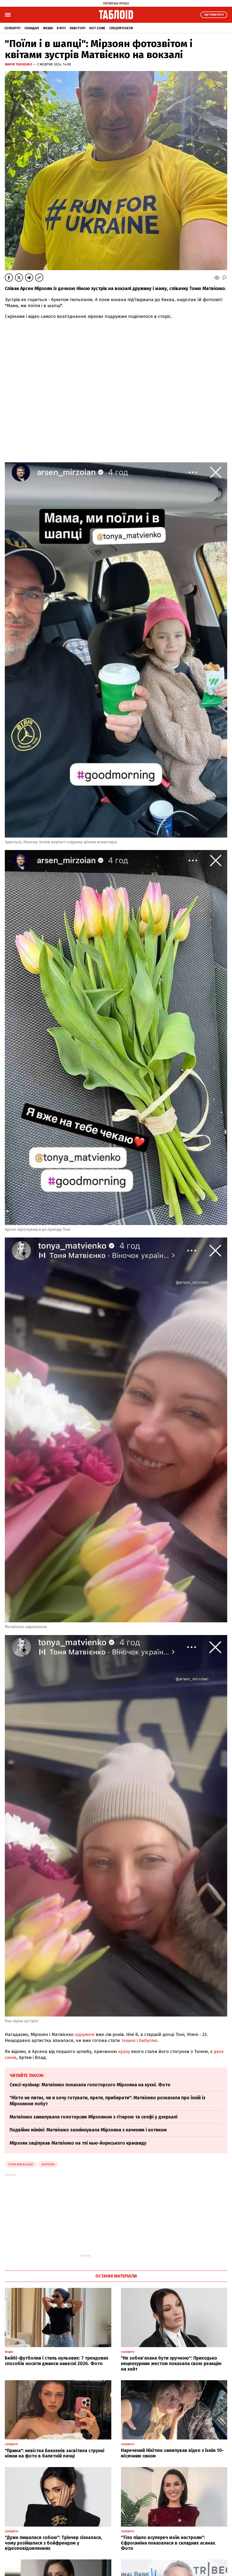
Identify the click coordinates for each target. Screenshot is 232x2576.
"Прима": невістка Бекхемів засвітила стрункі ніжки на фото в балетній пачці (54, 2453)
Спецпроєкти (121, 28)
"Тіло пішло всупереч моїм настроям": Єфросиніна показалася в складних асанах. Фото (168, 2543)
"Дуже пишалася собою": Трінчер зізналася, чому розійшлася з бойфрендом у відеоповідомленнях (53, 2543)
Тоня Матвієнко (20, 2164)
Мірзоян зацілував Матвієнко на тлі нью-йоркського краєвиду (78, 2143)
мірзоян (48, 2164)
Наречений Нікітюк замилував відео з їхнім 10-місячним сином (172, 2453)
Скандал (31, 28)
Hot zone (97, 28)
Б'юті (61, 28)
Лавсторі (77, 28)
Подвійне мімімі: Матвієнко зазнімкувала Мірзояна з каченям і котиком (88, 2130)
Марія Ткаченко (19, 64)
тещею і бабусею (139, 2040)
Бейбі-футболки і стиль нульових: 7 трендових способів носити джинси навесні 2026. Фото (56, 2360)
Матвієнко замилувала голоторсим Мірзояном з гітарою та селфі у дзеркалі (93, 2117)
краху (124, 2051)
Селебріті (12, 28)
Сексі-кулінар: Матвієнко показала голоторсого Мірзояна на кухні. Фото (90, 2085)
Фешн (48, 28)
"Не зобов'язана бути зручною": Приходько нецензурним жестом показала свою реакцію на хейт (171, 2363)
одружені (85, 2034)
